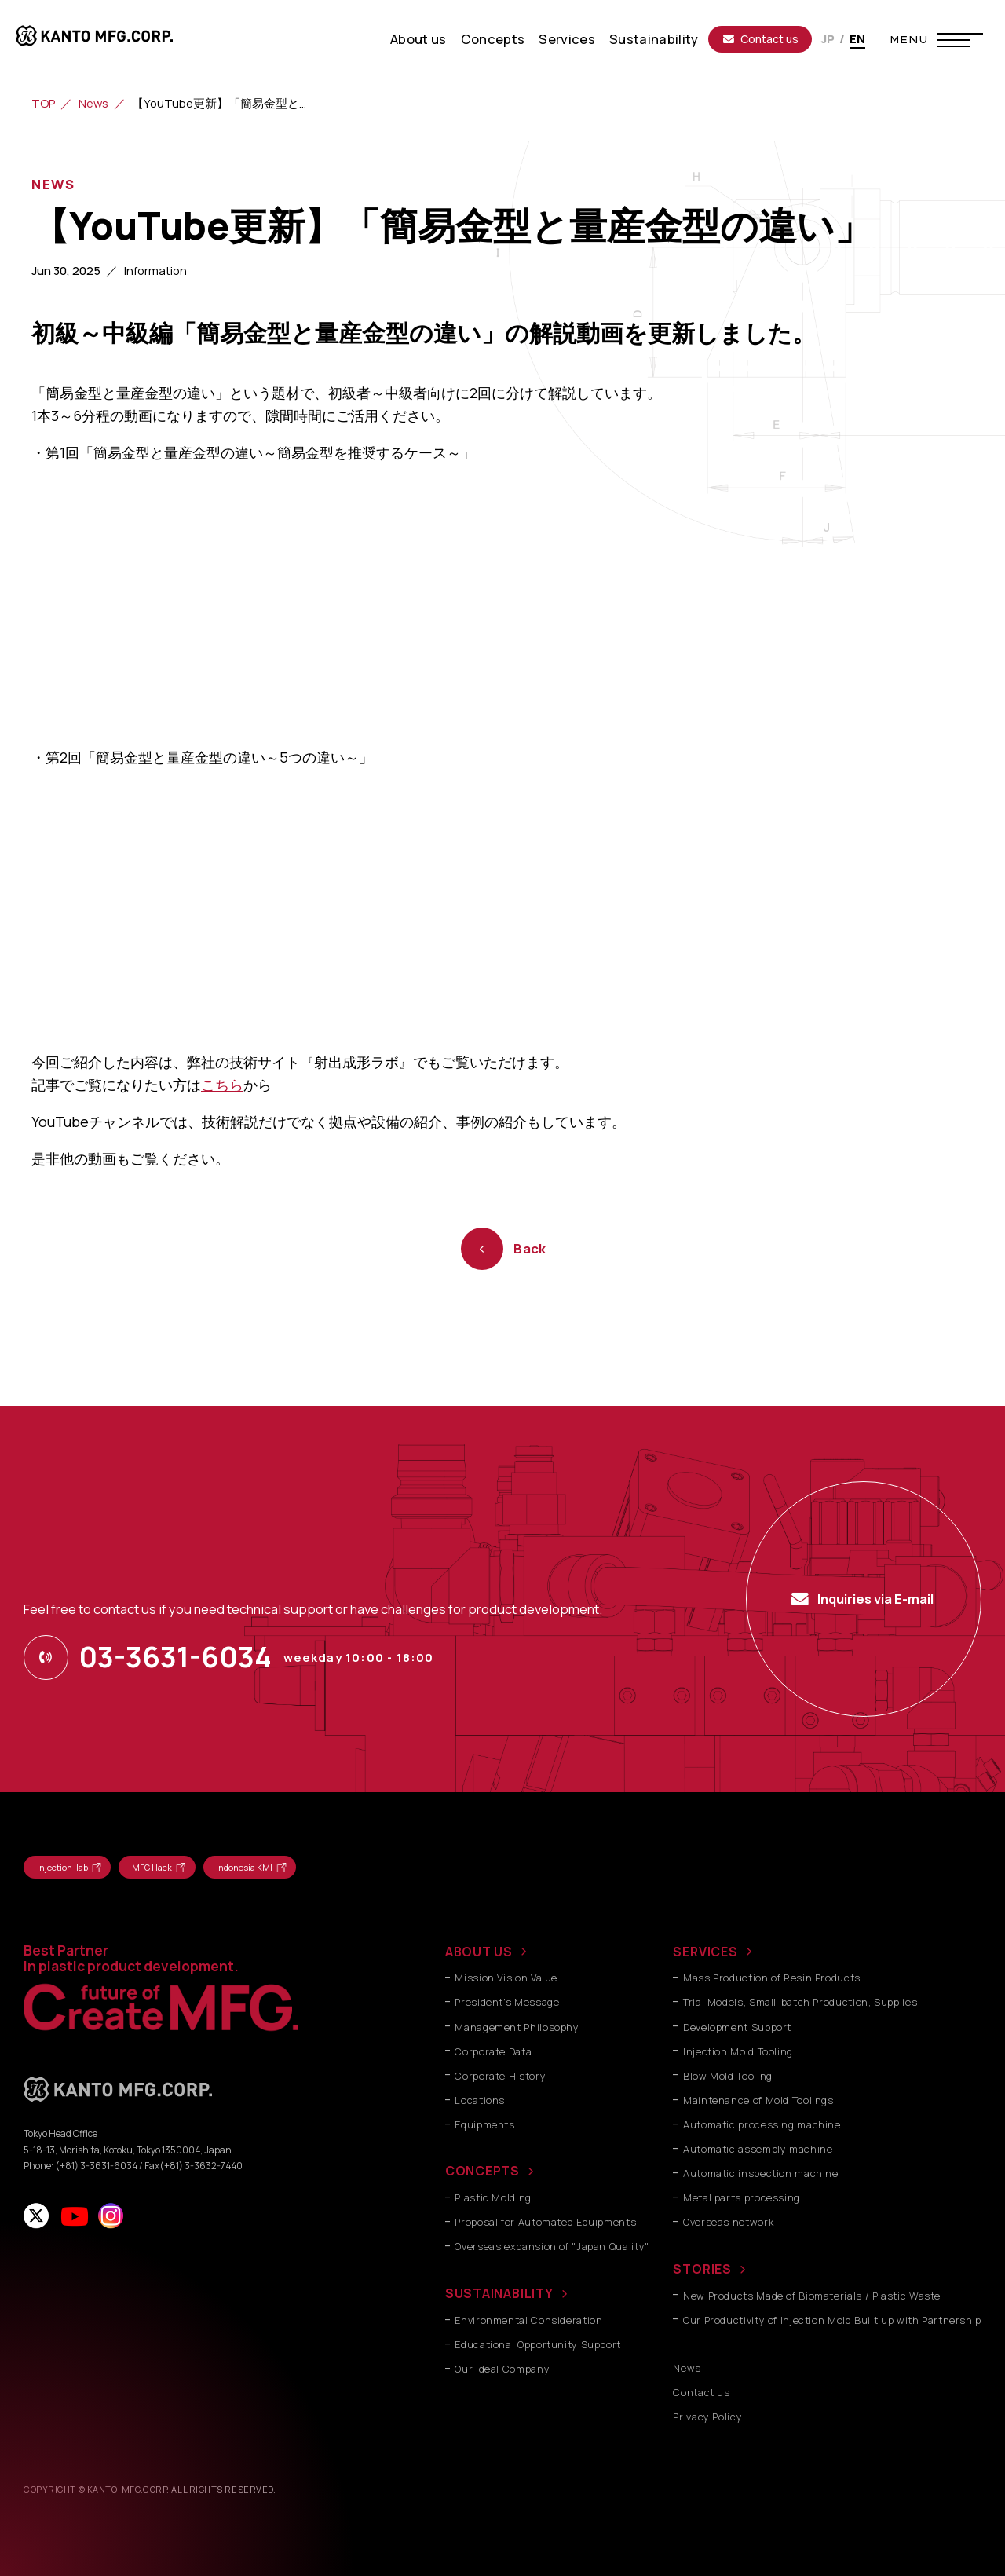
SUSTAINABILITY (499, 2293)
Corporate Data (493, 2051)
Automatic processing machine (762, 2124)
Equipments (484, 2124)
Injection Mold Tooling (738, 2051)
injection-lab (62, 1867)
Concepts (493, 39)
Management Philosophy (517, 2027)
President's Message (507, 2002)
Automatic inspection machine (761, 2173)
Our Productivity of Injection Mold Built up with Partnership (832, 2320)
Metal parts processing (741, 2198)
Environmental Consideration (528, 2320)
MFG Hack (152, 1867)
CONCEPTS (482, 2170)
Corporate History (500, 2076)
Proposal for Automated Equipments (545, 2222)
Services (567, 39)
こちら (222, 1084)
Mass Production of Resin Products (772, 1978)
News (93, 103)
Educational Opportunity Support (538, 2344)
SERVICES (705, 1951)
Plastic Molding (493, 2198)
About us (418, 39)
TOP (43, 103)
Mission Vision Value (506, 1978)
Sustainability (654, 39)
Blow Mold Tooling (728, 2076)
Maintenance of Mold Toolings (758, 2100)
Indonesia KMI (244, 1867)
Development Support (737, 2027)
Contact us (761, 38)
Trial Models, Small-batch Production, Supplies (800, 2002)
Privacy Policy (707, 2417)
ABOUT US (479, 1951)
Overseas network (728, 2222)
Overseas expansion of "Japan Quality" (552, 2246)
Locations (480, 2100)
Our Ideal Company (502, 2369)
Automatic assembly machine (757, 2149)
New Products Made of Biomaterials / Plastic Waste (812, 2296)
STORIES (702, 2269)
